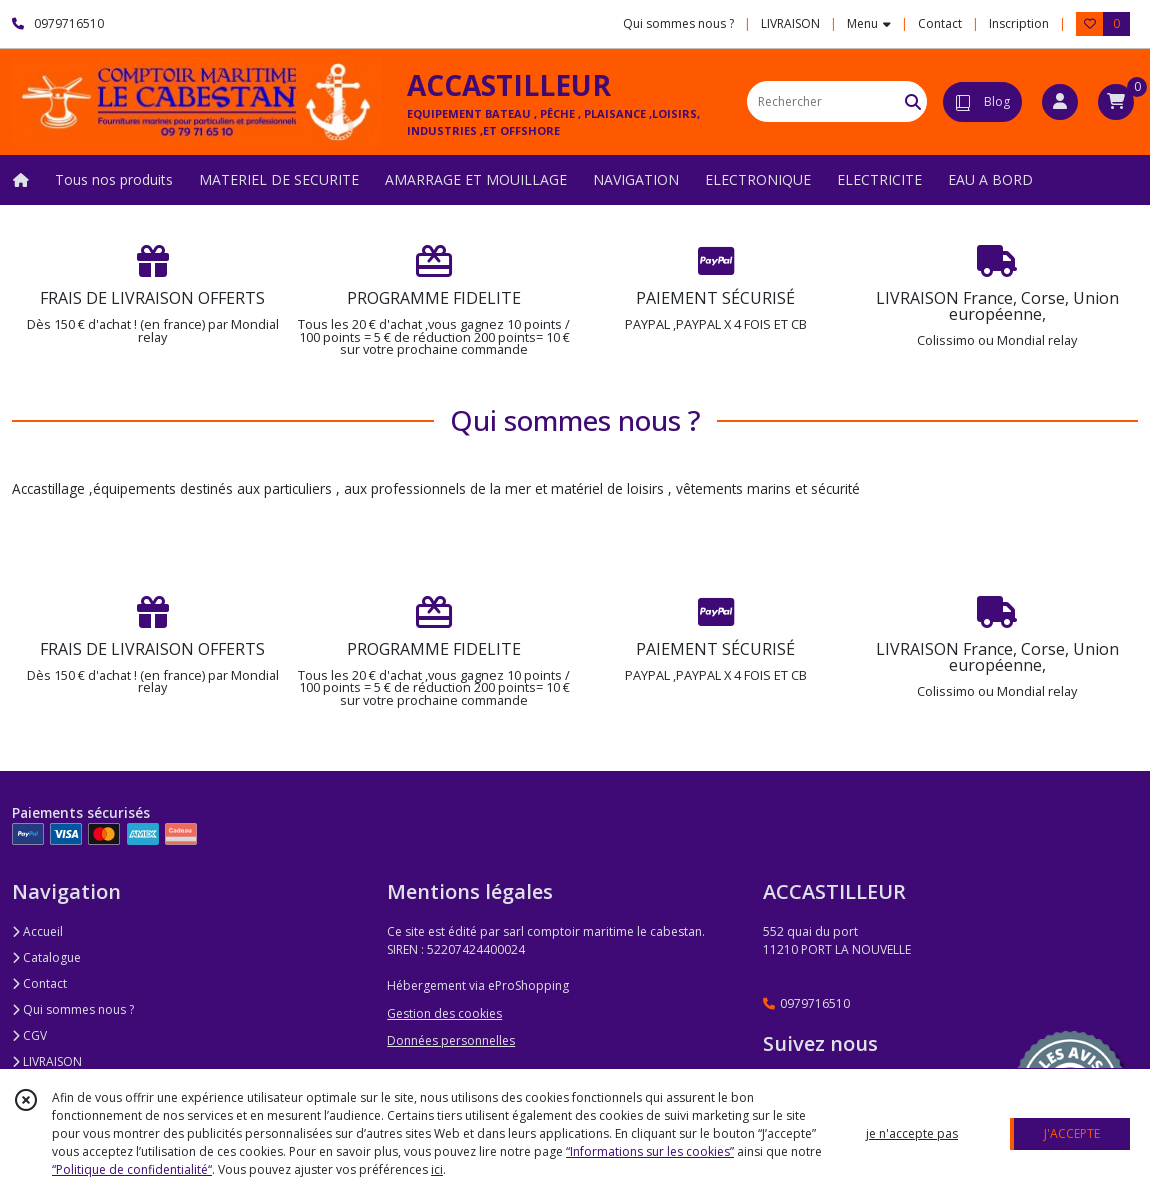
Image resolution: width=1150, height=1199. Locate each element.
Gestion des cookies (444, 1013)
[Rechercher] (913, 101)
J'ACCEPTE (1072, 1133)
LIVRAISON (47, 1061)
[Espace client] (1060, 102)
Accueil (37, 931)
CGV (29, 1035)
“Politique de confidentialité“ (132, 1169)
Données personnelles (451, 1040)
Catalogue (46, 957)
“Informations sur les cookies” (650, 1151)
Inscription (1019, 23)
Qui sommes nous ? (73, 1009)
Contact (940, 23)
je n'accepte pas (912, 1133)
